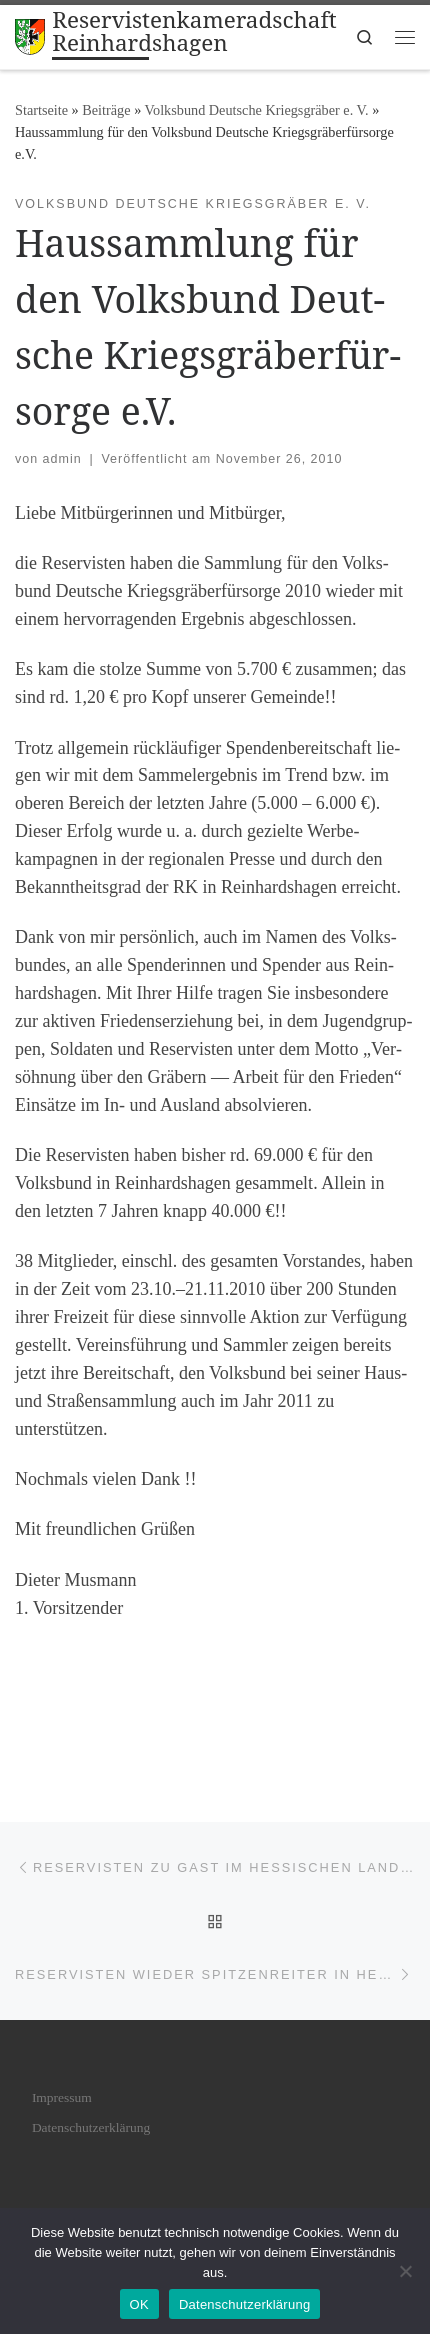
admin (62, 459)
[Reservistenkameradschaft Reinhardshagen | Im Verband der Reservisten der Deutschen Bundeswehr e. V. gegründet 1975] (30, 34)
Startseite (41, 110)
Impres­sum (62, 2097)
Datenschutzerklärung (244, 2304)
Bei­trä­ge (106, 110)
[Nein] (405, 2271)
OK (139, 2304)
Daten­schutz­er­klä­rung (91, 2127)
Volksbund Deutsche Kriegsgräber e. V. (257, 110)
